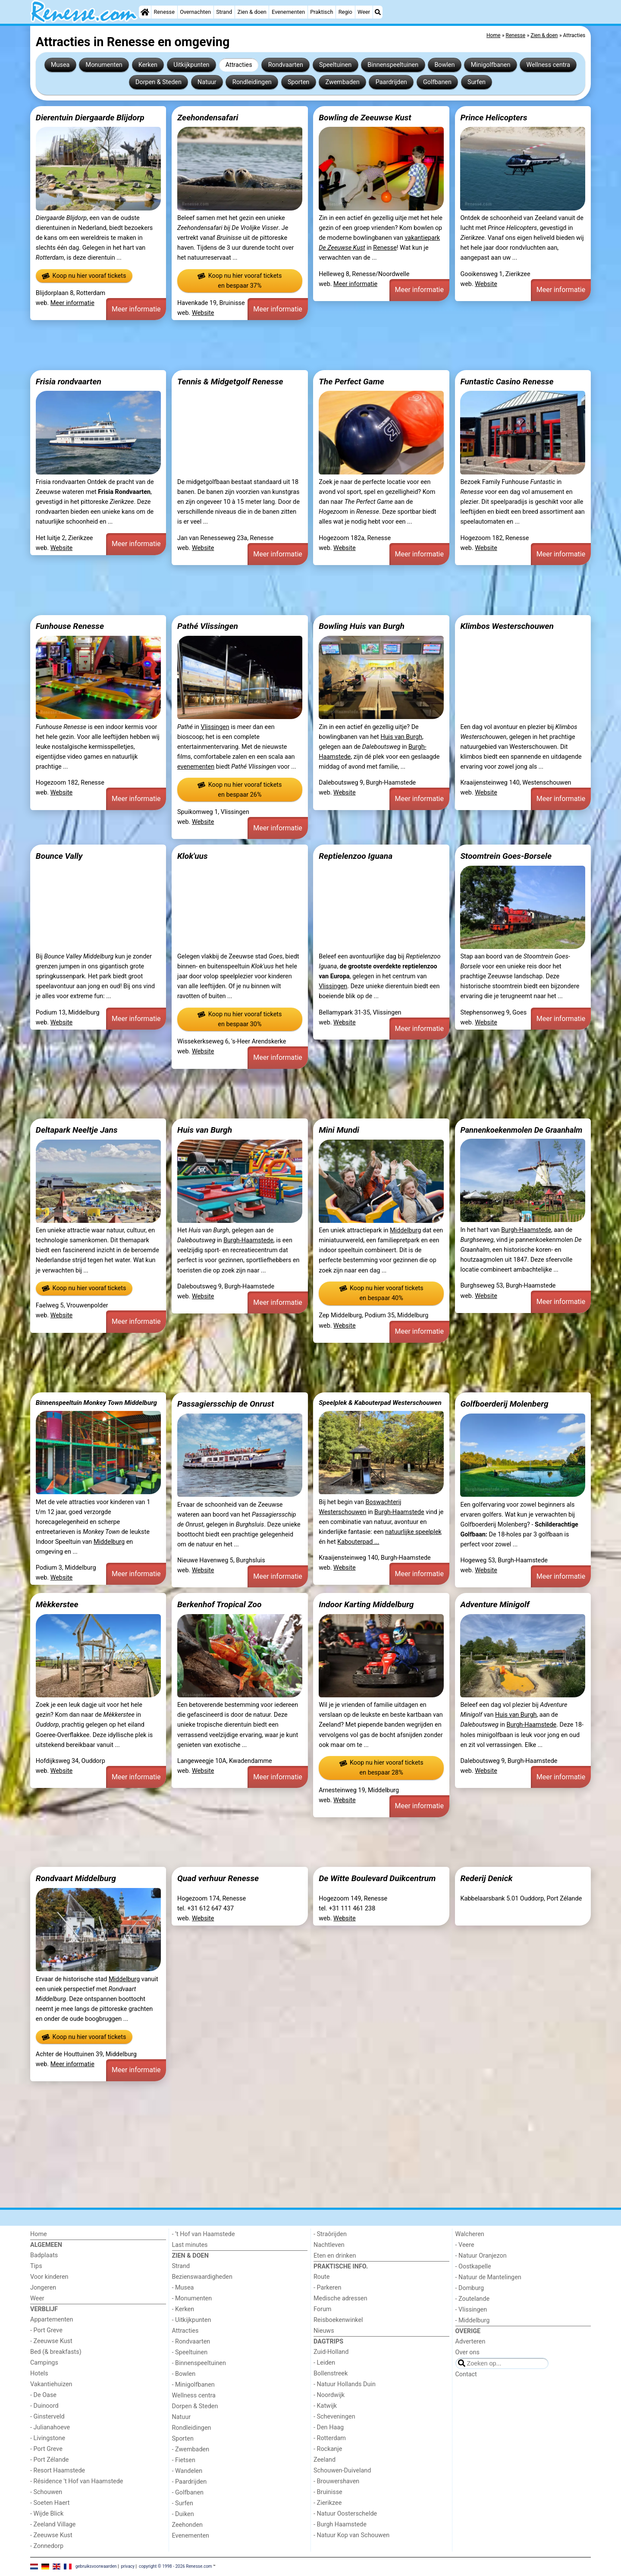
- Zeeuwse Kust (51, 2341)
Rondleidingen (252, 82)
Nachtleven (329, 2245)
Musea (60, 65)
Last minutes (190, 2245)
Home (38, 2234)
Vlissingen (215, 727)
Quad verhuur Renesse (218, 1878)
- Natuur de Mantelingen (488, 2277)
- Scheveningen (334, 2416)
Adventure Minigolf (494, 1604)
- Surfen (182, 2503)
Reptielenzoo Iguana (355, 856)
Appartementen (51, 2319)
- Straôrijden (330, 2234)
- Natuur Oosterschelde (345, 2513)
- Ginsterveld (47, 2416)
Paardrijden (391, 82)
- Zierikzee (328, 2503)
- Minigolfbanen (193, 2384)
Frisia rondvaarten (68, 381)
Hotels (39, 2373)
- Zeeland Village (52, 2524)
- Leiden (324, 2362)
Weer (364, 12)
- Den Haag (329, 2427)
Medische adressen (340, 2298)
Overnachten (195, 12)
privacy (128, 2566)
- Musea (183, 2287)
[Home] (145, 12)
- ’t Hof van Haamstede (203, 2234)
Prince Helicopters (493, 118)
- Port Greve (46, 2330)
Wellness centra (548, 65)
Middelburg (405, 1230)
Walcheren (469, 2234)
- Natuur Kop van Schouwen (351, 2535)
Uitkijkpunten (191, 65)
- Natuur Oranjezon (481, 2255)
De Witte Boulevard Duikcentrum (377, 1878)
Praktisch (321, 12)
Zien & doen (252, 12)
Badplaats (44, 2255)
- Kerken (183, 2309)
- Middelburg (472, 2320)
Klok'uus (192, 856)
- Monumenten (192, 2298)
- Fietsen (183, 2460)
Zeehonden (187, 2525)
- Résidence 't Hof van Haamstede (76, 2481)
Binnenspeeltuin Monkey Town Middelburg (96, 1403)
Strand (224, 12)
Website (203, 313)
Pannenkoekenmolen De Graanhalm (521, 1129)
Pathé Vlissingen (207, 626)
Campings (44, 2362)
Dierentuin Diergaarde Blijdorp (90, 118)
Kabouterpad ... (358, 1542)
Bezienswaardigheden (202, 2277)
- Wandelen (187, 2471)
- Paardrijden (189, 2481)
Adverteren (470, 2341)
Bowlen (444, 65)
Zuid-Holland (331, 2352)
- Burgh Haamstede (340, 2524)
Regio (345, 12)
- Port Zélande (49, 2459)
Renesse (164, 12)
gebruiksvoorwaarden (96, 2566)
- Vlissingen (471, 2309)
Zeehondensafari (207, 118)
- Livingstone (47, 2438)
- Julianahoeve (50, 2427)
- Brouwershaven (336, 2481)
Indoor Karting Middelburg (366, 1604)
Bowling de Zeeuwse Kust (365, 118)
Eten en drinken (335, 2255)
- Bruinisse (328, 2492)
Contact (466, 2374)
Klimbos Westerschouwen (507, 626)
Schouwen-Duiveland (342, 2470)
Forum (322, 2309)
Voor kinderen (49, 2277)
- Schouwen (46, 2492)
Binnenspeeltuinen (392, 65)
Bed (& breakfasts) (56, 2352)
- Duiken (183, 2514)
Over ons (467, 2352)
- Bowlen (184, 2374)
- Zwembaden (191, 2449)
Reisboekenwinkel (338, 2320)
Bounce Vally (59, 856)
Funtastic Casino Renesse (506, 381)
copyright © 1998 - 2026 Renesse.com (175, 2566)
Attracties (239, 65)
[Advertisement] (289, 345)
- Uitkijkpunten (191, 2320)
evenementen (195, 766)
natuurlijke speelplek (413, 1532)
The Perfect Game (351, 381)
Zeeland (325, 2459)
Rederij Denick (486, 1878)
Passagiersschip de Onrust (225, 1404)
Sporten (298, 82)
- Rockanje (328, 2449)
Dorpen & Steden (158, 82)
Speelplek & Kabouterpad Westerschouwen (380, 1403)
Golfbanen (437, 82)
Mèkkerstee (57, 1604)
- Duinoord (44, 2406)
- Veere (464, 2245)
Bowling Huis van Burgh (362, 626)
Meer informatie (72, 303)
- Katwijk (325, 2406)
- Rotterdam (330, 2438)
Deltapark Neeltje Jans (77, 1130)
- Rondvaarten (191, 2341)
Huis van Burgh (401, 737)
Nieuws (324, 2330)
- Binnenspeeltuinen (199, 2363)
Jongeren (43, 2287)
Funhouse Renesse (70, 626)
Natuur (207, 82)
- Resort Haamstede (57, 2470)
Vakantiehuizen (51, 2384)
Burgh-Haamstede (248, 1240)
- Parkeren (327, 2287)
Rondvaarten (285, 65)
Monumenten (104, 65)
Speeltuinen (335, 65)
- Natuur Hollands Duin (345, 2384)
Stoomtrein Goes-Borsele (506, 856)
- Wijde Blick (46, 2513)
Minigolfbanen (491, 65)
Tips (36, 2266)
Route (321, 2277)
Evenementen (288, 12)
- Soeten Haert (49, 2503)
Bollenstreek (331, 2373)
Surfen (476, 82)
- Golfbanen (188, 2492)
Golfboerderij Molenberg (504, 1404)
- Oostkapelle (473, 2266)
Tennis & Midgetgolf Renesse (230, 381)
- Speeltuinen (190, 2352)
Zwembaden (342, 82)
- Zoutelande (472, 2299)
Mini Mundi (339, 1130)
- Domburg (469, 2288)
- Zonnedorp (46, 2546)
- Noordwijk (329, 2395)
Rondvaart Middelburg (76, 1878)
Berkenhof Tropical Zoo (219, 1604)
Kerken (147, 65)
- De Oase (43, 2395)
